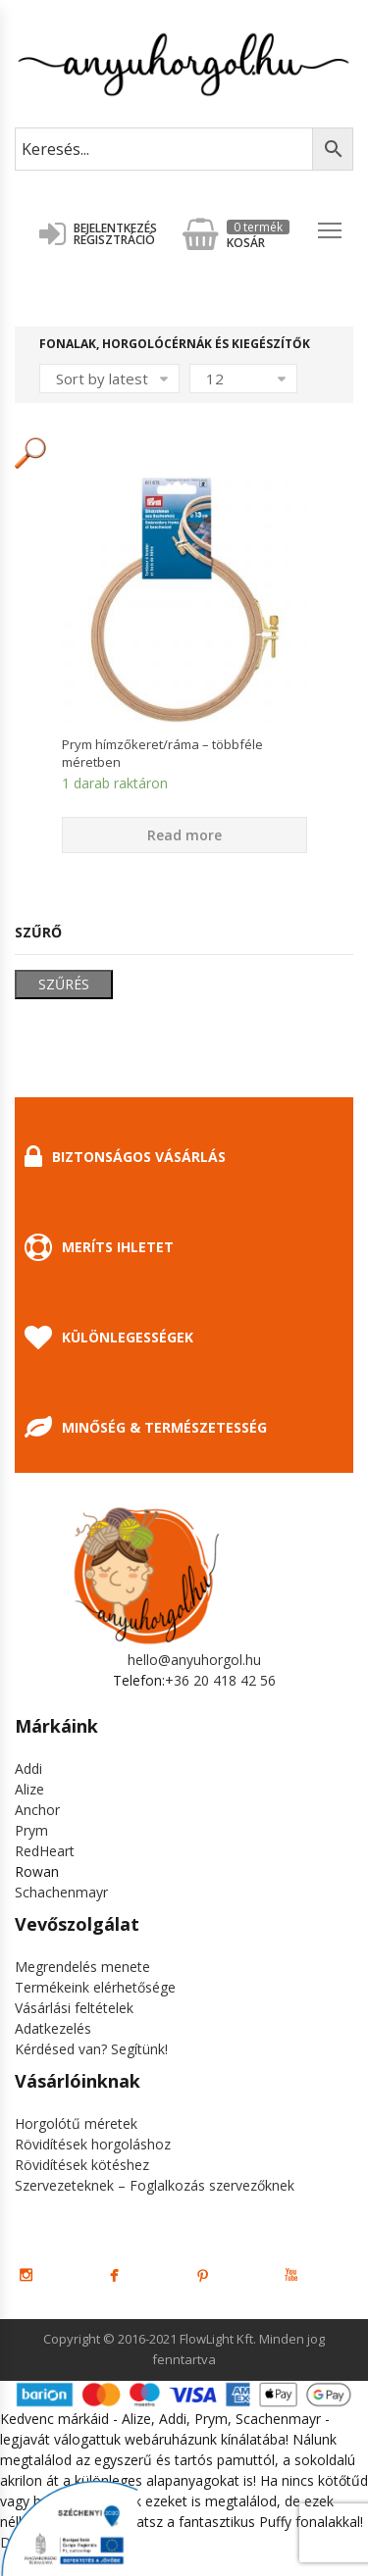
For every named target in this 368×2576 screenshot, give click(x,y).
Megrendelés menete (82, 1966)
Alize (29, 1789)
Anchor (37, 1809)
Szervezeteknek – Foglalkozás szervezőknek (154, 2185)
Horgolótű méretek (76, 2123)
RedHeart (45, 1851)
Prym (31, 1830)
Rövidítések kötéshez (82, 2164)
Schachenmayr (61, 1892)
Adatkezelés (53, 2028)
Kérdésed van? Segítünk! (91, 2049)
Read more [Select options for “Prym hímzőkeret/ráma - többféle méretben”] (184, 835)
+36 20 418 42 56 (220, 1680)
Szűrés (63, 984)
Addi (28, 1768)
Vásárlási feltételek (74, 2007)
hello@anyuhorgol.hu (194, 1659)
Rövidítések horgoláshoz (93, 2144)
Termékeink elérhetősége (95, 1987)
